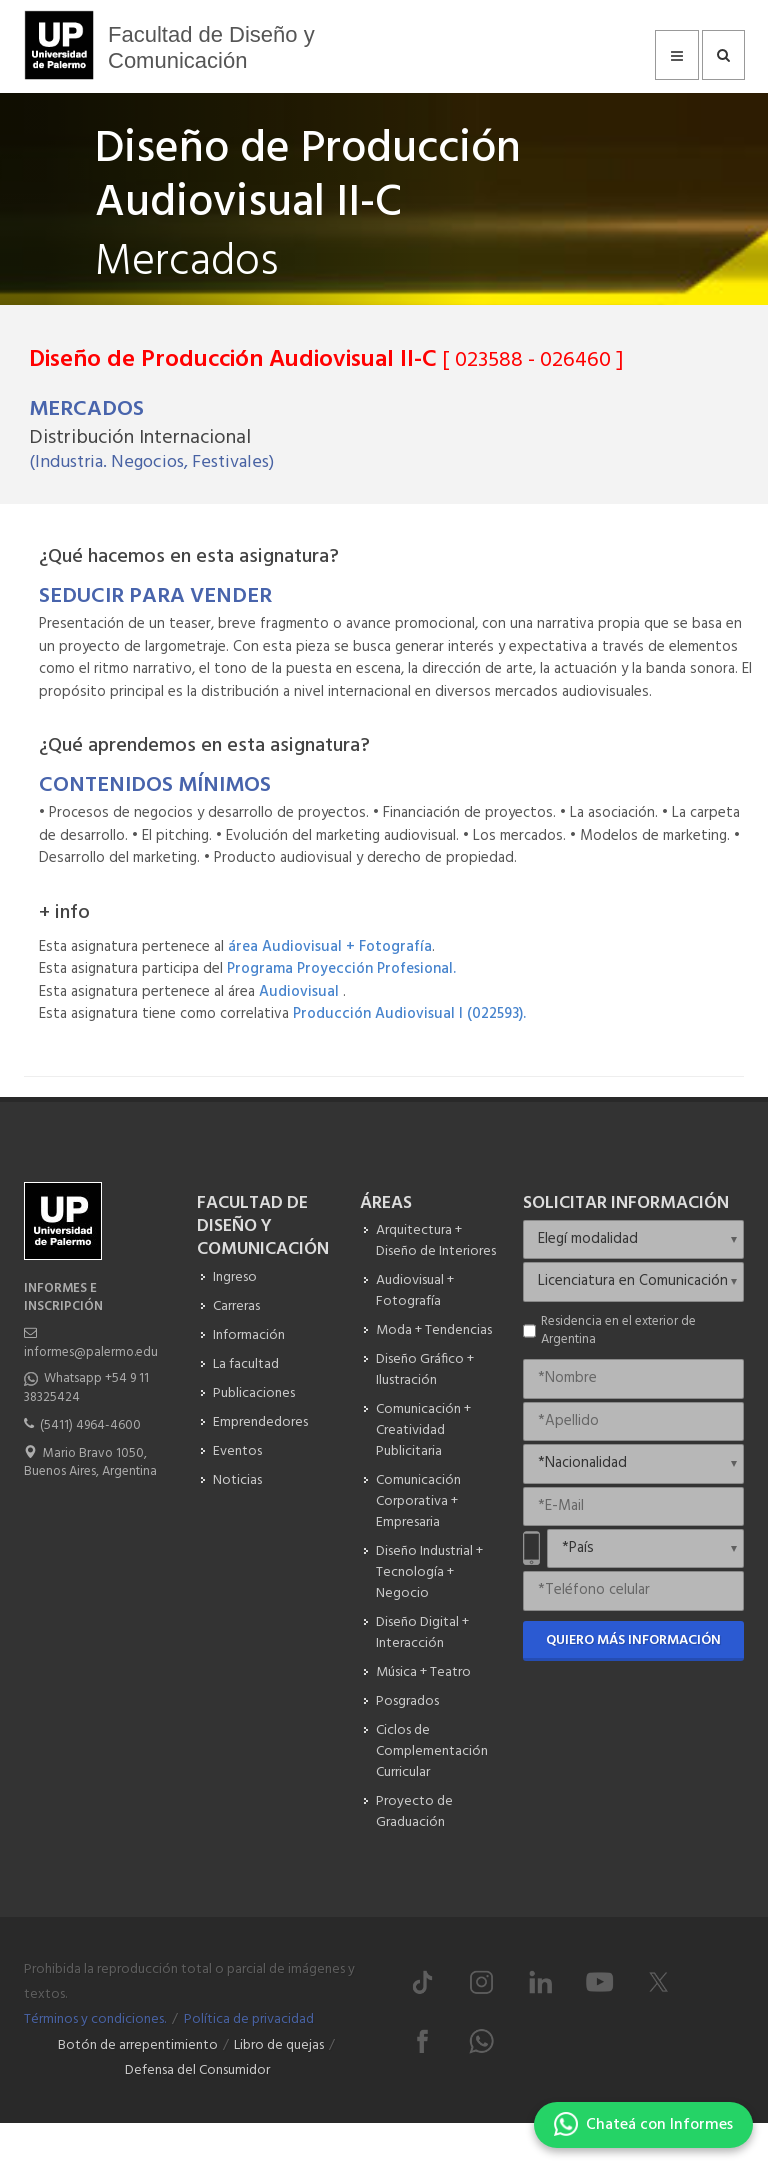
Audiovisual (301, 992)
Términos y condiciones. (95, 2019)
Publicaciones (254, 1393)
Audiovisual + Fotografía (415, 1291)
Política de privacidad (249, 2019)
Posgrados (407, 1701)
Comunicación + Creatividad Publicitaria (423, 1430)
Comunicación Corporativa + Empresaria (418, 1501)
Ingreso (235, 1277)
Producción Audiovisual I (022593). (409, 1014)
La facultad (246, 1364)
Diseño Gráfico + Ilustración (425, 1370)
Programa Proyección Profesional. (341, 969)
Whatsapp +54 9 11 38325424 (86, 1387)
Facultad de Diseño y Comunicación (211, 47)
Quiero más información (633, 1640)
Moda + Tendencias (434, 1330)
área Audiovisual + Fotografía (330, 947)
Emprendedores (260, 1422)
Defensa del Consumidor (197, 2070)
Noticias (237, 1480)
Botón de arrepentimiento (138, 2045)
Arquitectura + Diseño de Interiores (436, 1241)
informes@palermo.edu (91, 1352)
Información (249, 1335)
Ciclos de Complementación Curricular (432, 1751)
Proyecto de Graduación (414, 1812)
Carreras (236, 1306)
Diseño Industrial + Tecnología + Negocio (429, 1572)
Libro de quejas (279, 2045)
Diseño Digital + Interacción (422, 1633)
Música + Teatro (423, 1672)
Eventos (237, 1451)
